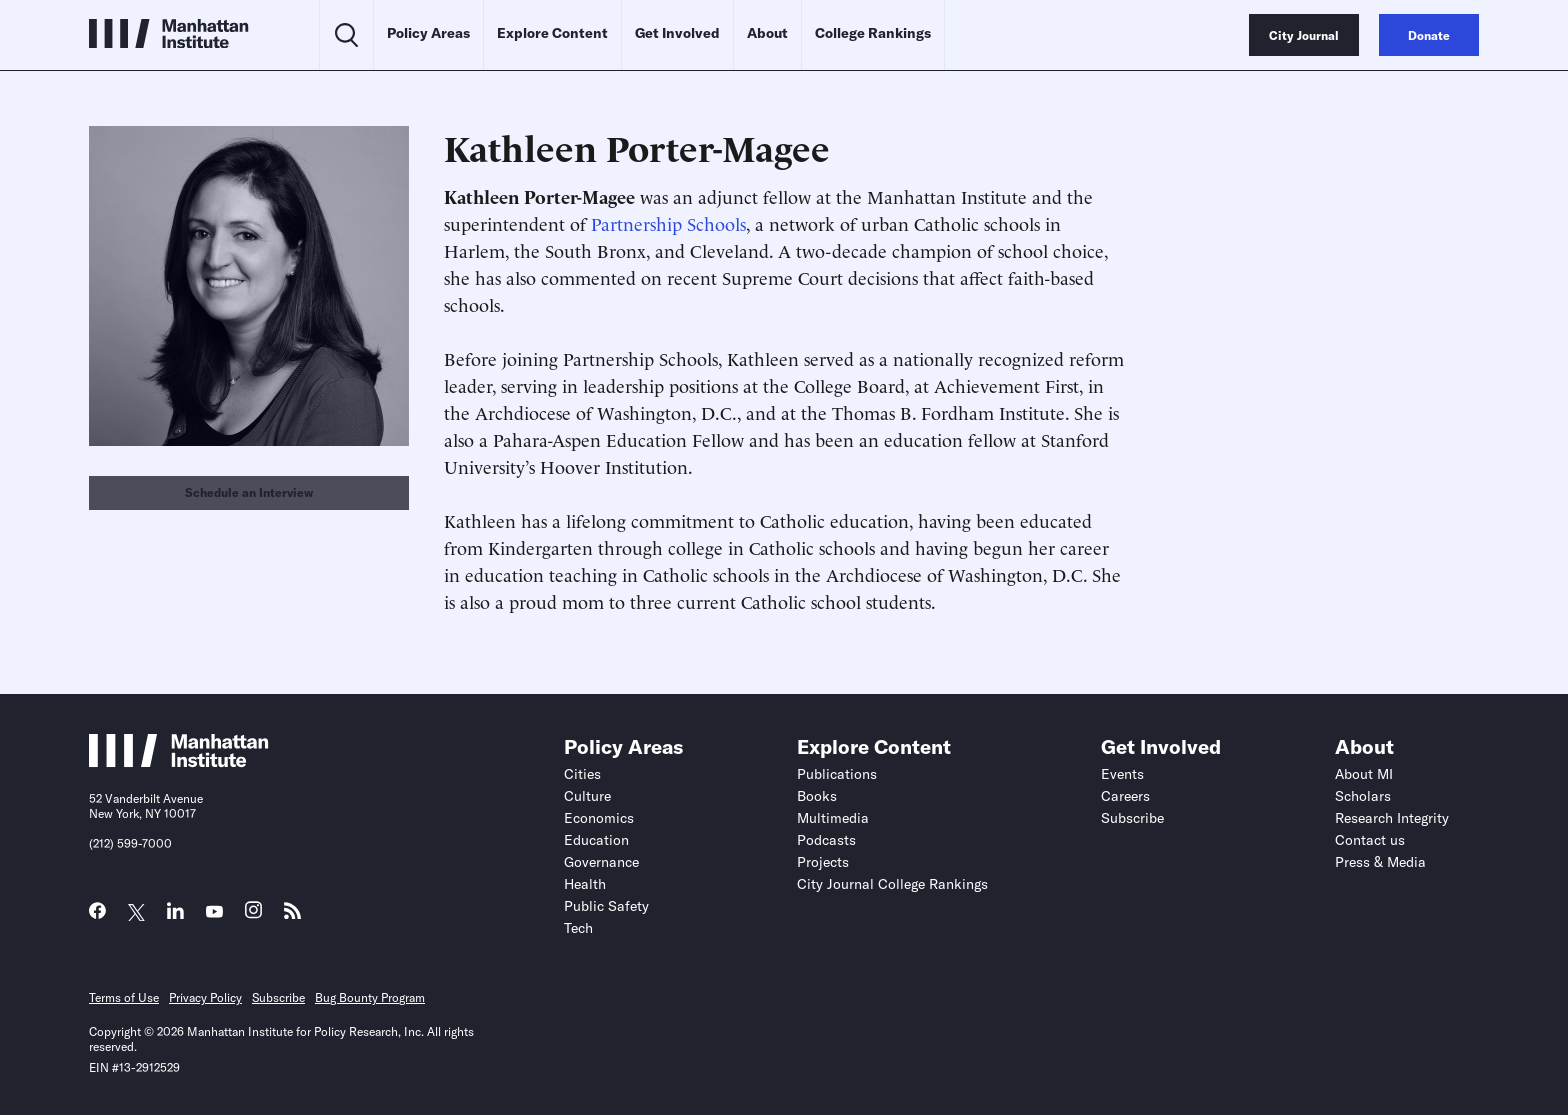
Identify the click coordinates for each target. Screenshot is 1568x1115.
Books (817, 796)
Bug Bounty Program (370, 997)
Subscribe (1132, 818)
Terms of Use (124, 997)
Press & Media (1380, 862)
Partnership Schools (668, 222)
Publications (837, 774)
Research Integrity (1392, 818)
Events (1122, 774)
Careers (1125, 796)
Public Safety (606, 906)
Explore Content (552, 33)
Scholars (1363, 796)
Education (596, 840)
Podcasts (826, 840)
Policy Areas (428, 33)
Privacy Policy (205, 997)
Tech (578, 928)
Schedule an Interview (249, 492)
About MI (1364, 774)
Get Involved (677, 33)
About (767, 33)
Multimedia (833, 818)
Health (585, 884)
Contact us (1370, 840)
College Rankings (873, 33)
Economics (599, 818)
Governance (601, 862)
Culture (587, 796)
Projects (823, 862)
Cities (582, 774)
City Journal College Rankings (892, 884)
